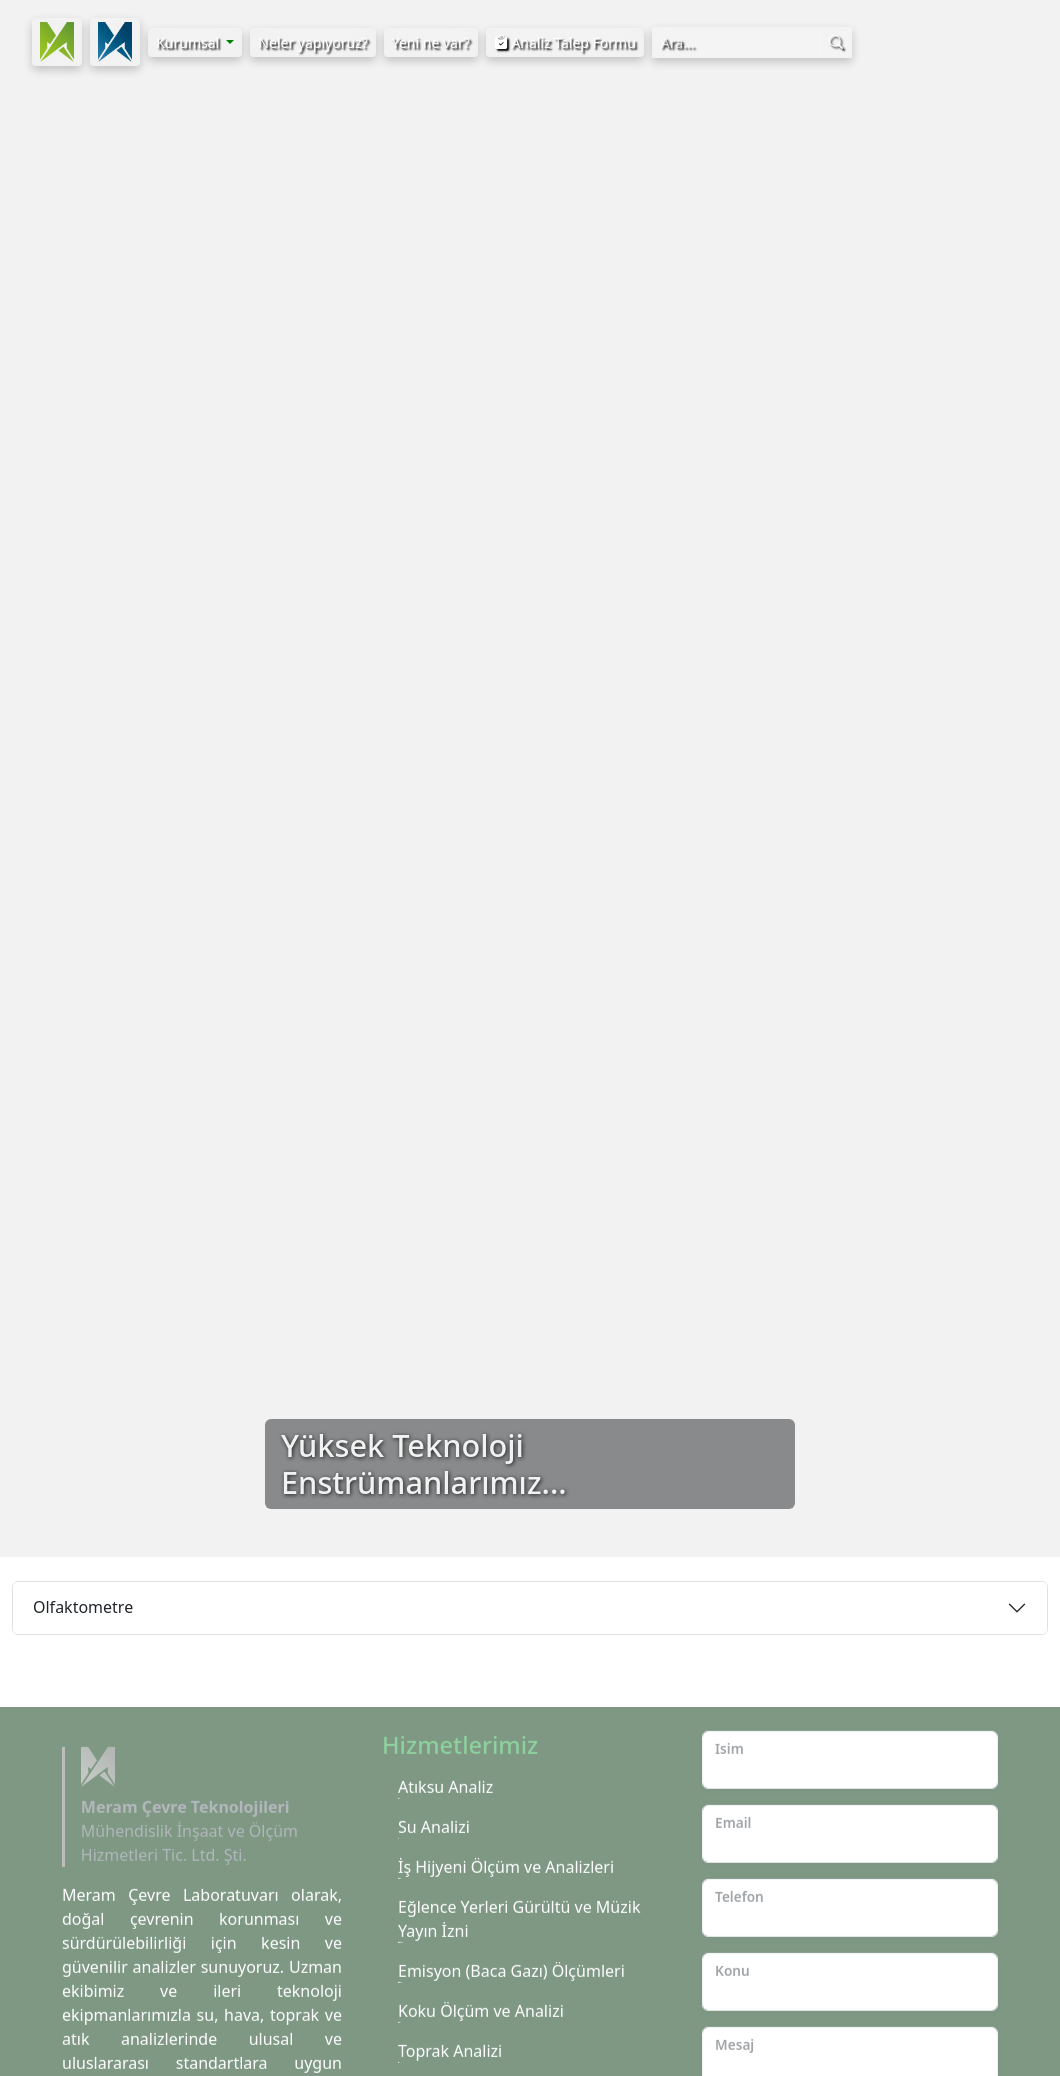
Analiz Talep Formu (565, 42)
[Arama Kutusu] (736, 42)
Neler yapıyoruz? (312, 42)
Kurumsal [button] (189, 42)
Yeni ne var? (431, 42)
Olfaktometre (83, 1607)
